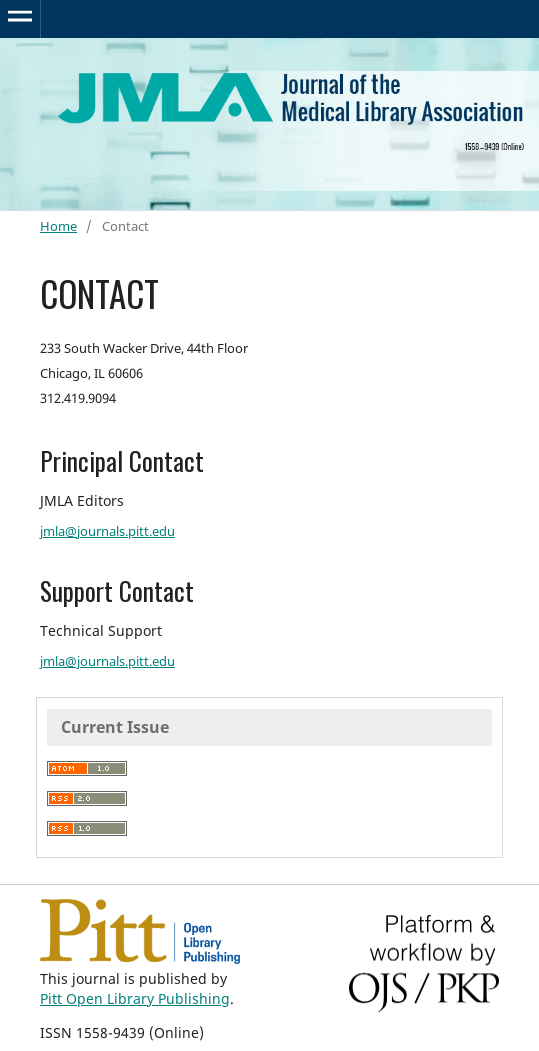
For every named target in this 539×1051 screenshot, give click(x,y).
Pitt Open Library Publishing (135, 998)
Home (58, 226)
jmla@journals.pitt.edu (107, 531)
